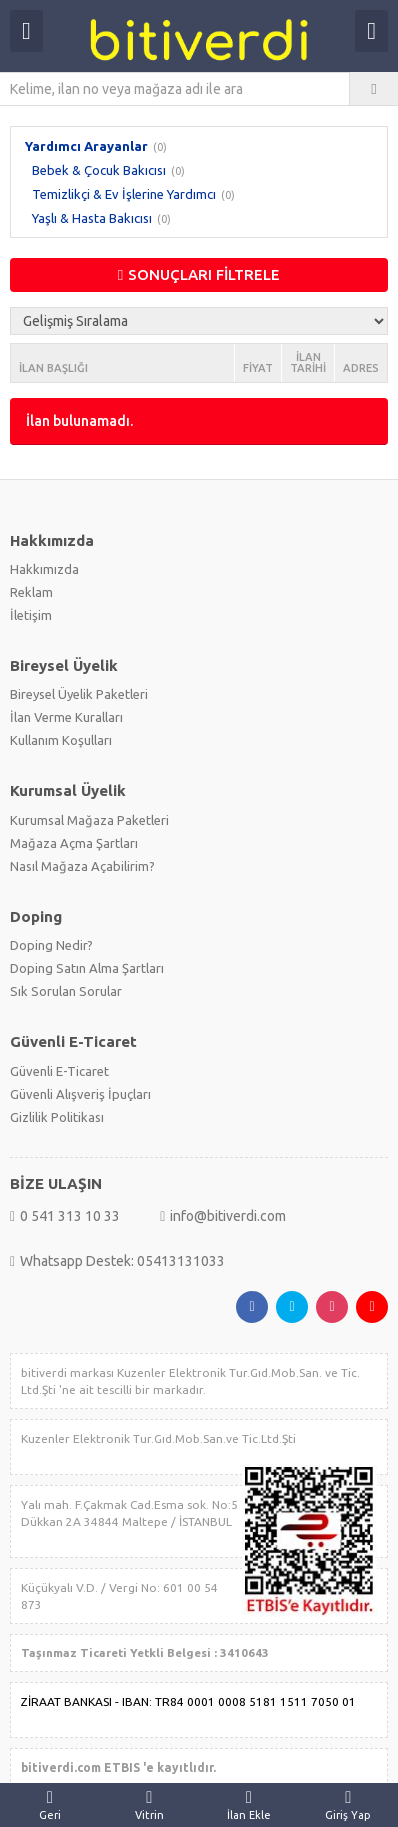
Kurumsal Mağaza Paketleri (89, 820)
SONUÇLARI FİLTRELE (199, 274)
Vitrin (150, 1805)
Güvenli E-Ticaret (59, 1071)
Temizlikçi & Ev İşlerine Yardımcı (124, 194)
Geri (50, 1805)
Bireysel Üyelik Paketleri (79, 694)
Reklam (31, 592)
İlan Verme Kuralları (66, 717)
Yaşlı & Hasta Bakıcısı (92, 218)
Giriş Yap (349, 1805)
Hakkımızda (44, 569)
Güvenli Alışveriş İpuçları (80, 1094)
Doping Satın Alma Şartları (87, 968)
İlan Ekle (249, 1805)
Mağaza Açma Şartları (74, 843)
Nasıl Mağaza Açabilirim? (82, 866)
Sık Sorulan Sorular (66, 991)
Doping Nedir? (51, 945)
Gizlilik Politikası (57, 1117)
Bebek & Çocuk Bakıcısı (99, 170)
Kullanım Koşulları (61, 740)
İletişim (31, 615)
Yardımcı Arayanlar (86, 146)
